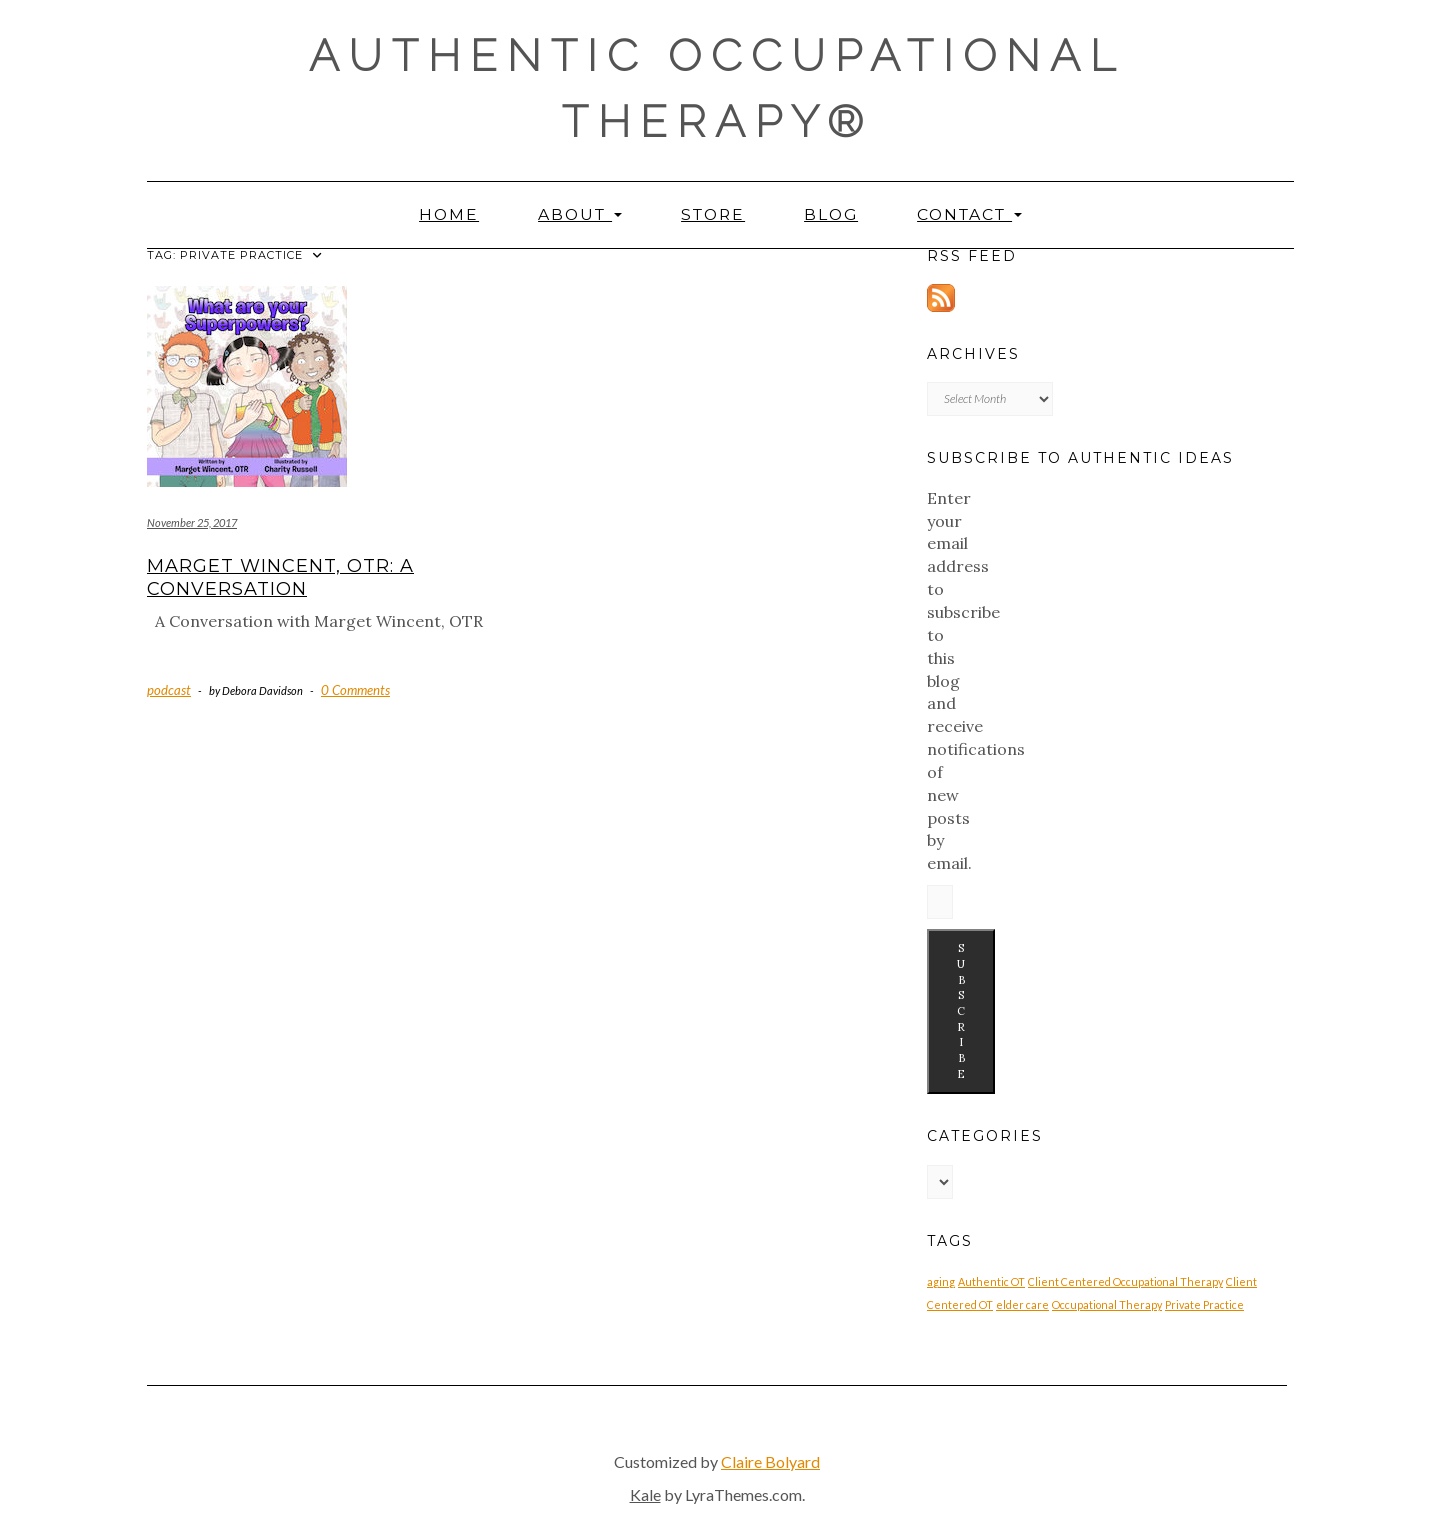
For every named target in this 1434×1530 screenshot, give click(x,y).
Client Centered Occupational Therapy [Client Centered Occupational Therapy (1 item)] (1125, 1281)
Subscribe (961, 1011)
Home (449, 214)
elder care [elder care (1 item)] (1022, 1304)
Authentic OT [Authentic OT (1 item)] (991, 1281)
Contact (969, 214)
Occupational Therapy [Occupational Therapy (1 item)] (1107, 1304)
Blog (831, 214)
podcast (169, 690)
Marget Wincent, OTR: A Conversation (280, 577)
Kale (645, 1494)
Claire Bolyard (770, 1461)
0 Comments (355, 690)
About (580, 214)
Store (713, 214)
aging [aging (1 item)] (941, 1281)
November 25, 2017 (192, 522)
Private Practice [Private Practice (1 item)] (1204, 1304)
